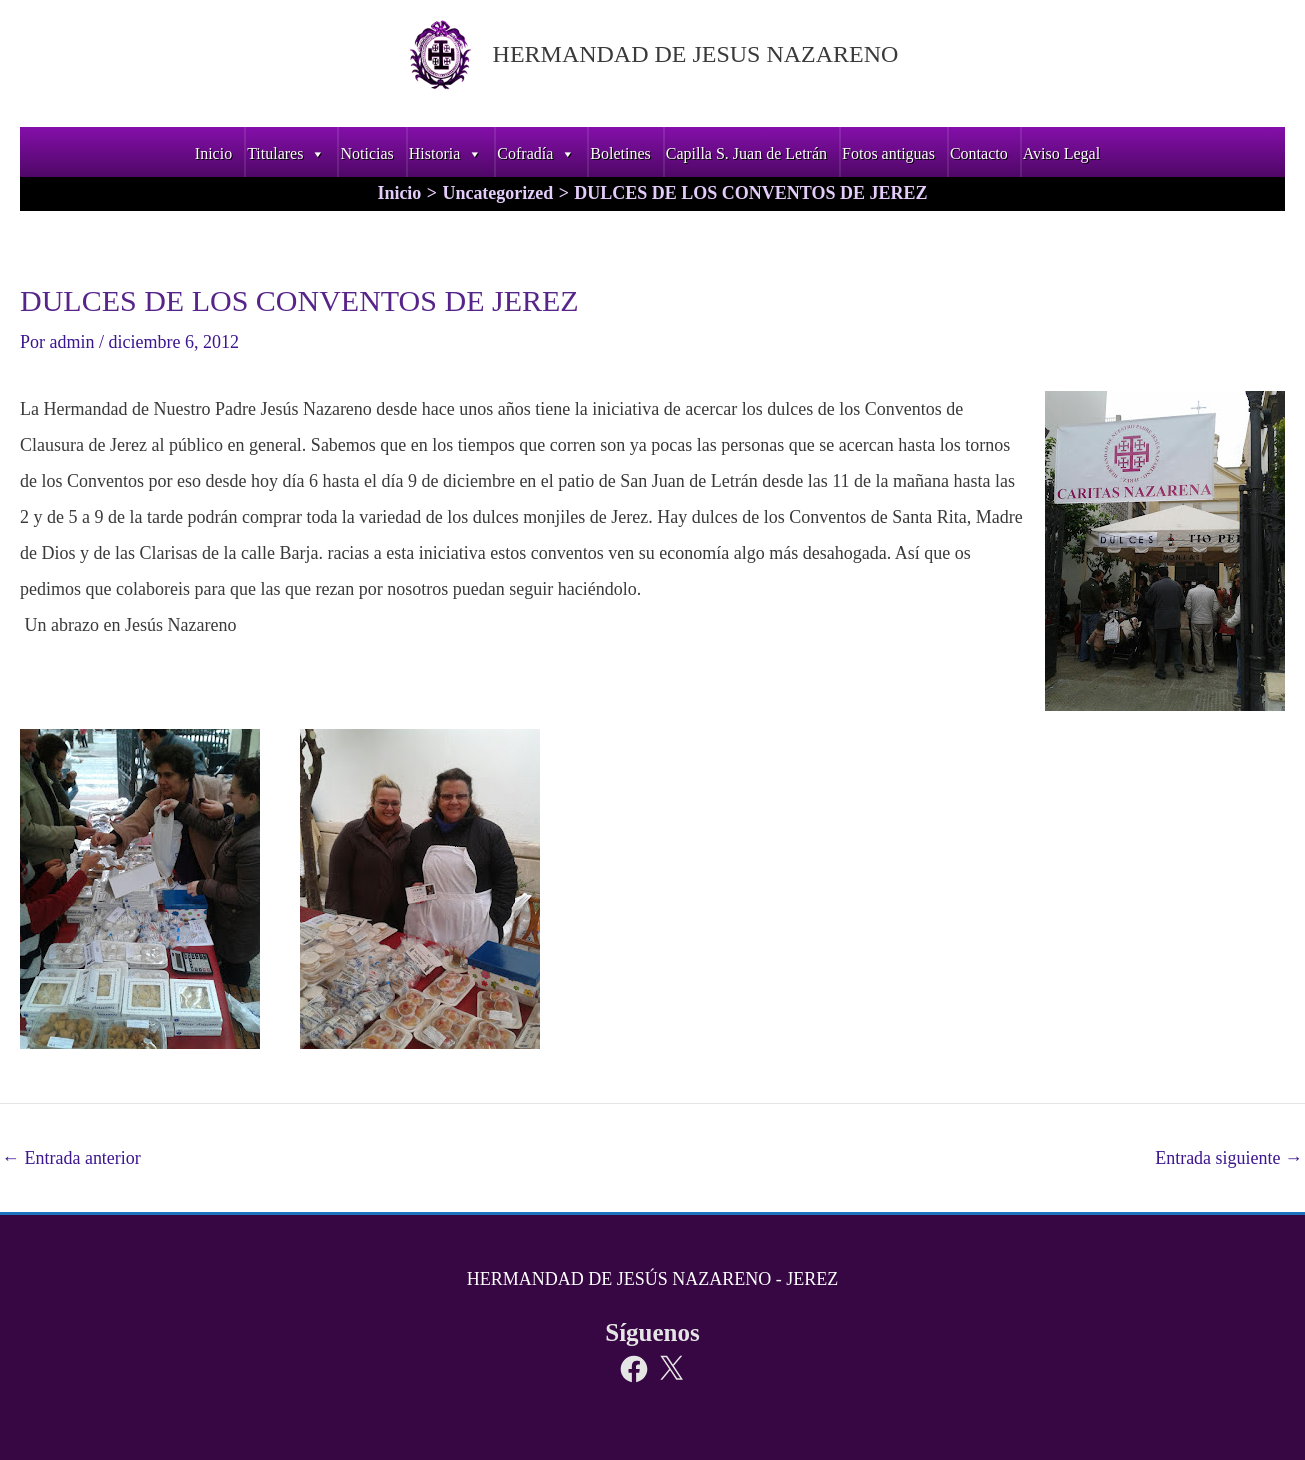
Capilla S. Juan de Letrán (746, 153)
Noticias (366, 153)
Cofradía (536, 153)
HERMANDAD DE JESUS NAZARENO (695, 54)
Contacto (979, 153)
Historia (446, 153)
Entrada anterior (71, 1158)
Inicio (213, 153)
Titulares (286, 153)
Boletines (620, 153)
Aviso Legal (1061, 153)
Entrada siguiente (1229, 1158)
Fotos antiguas (888, 153)
